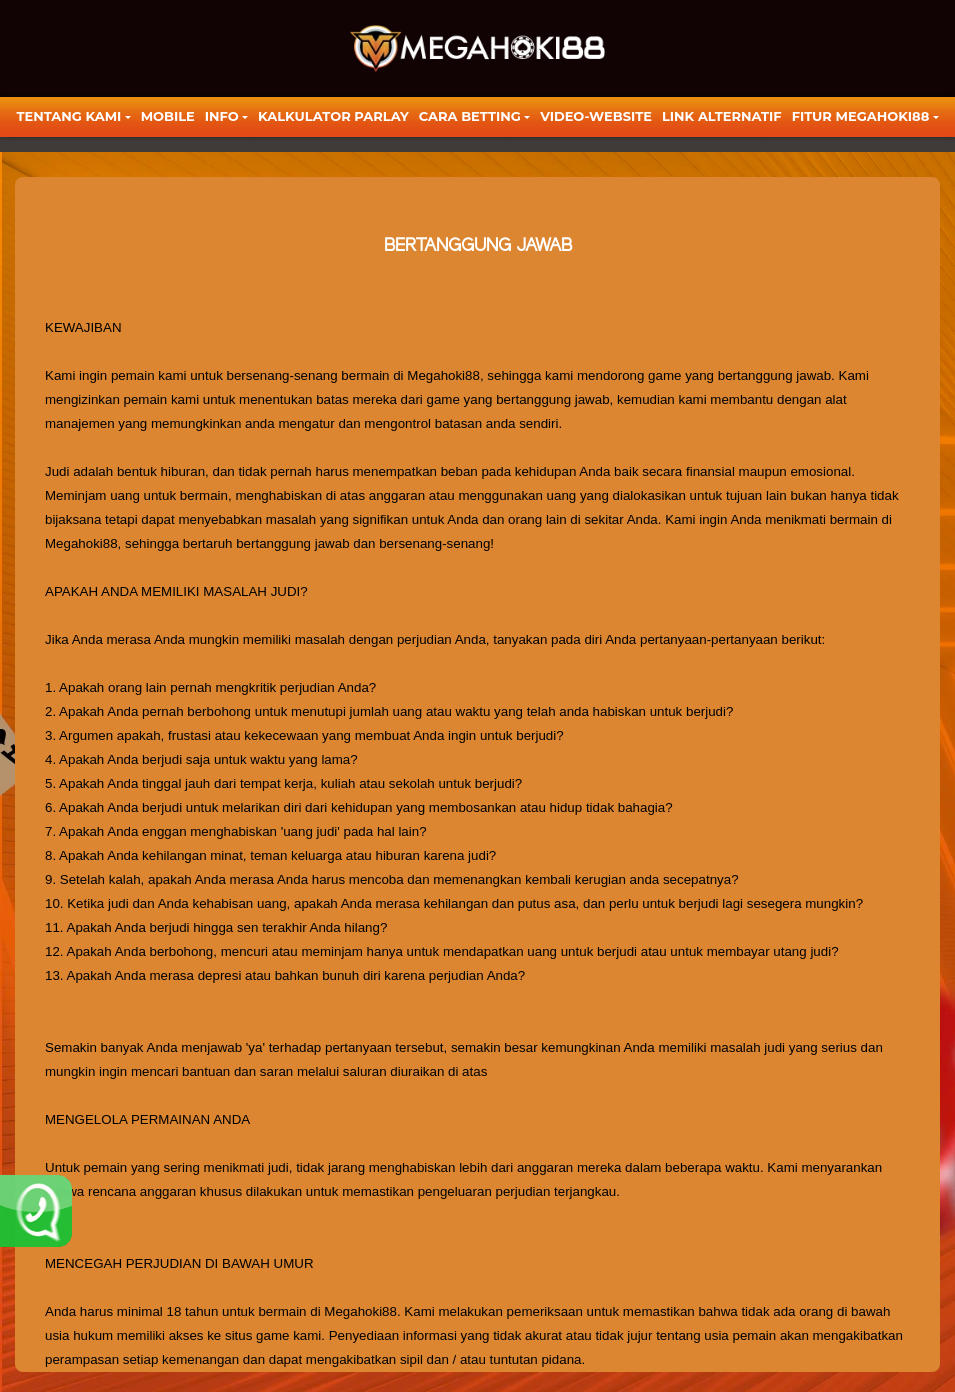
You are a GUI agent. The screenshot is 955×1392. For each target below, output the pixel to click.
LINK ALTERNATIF (722, 116)
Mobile (168, 116)
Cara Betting (470, 116)
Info (222, 116)
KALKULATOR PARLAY (333, 116)
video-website (596, 116)
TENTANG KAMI (68, 116)
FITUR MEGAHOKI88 (861, 116)
